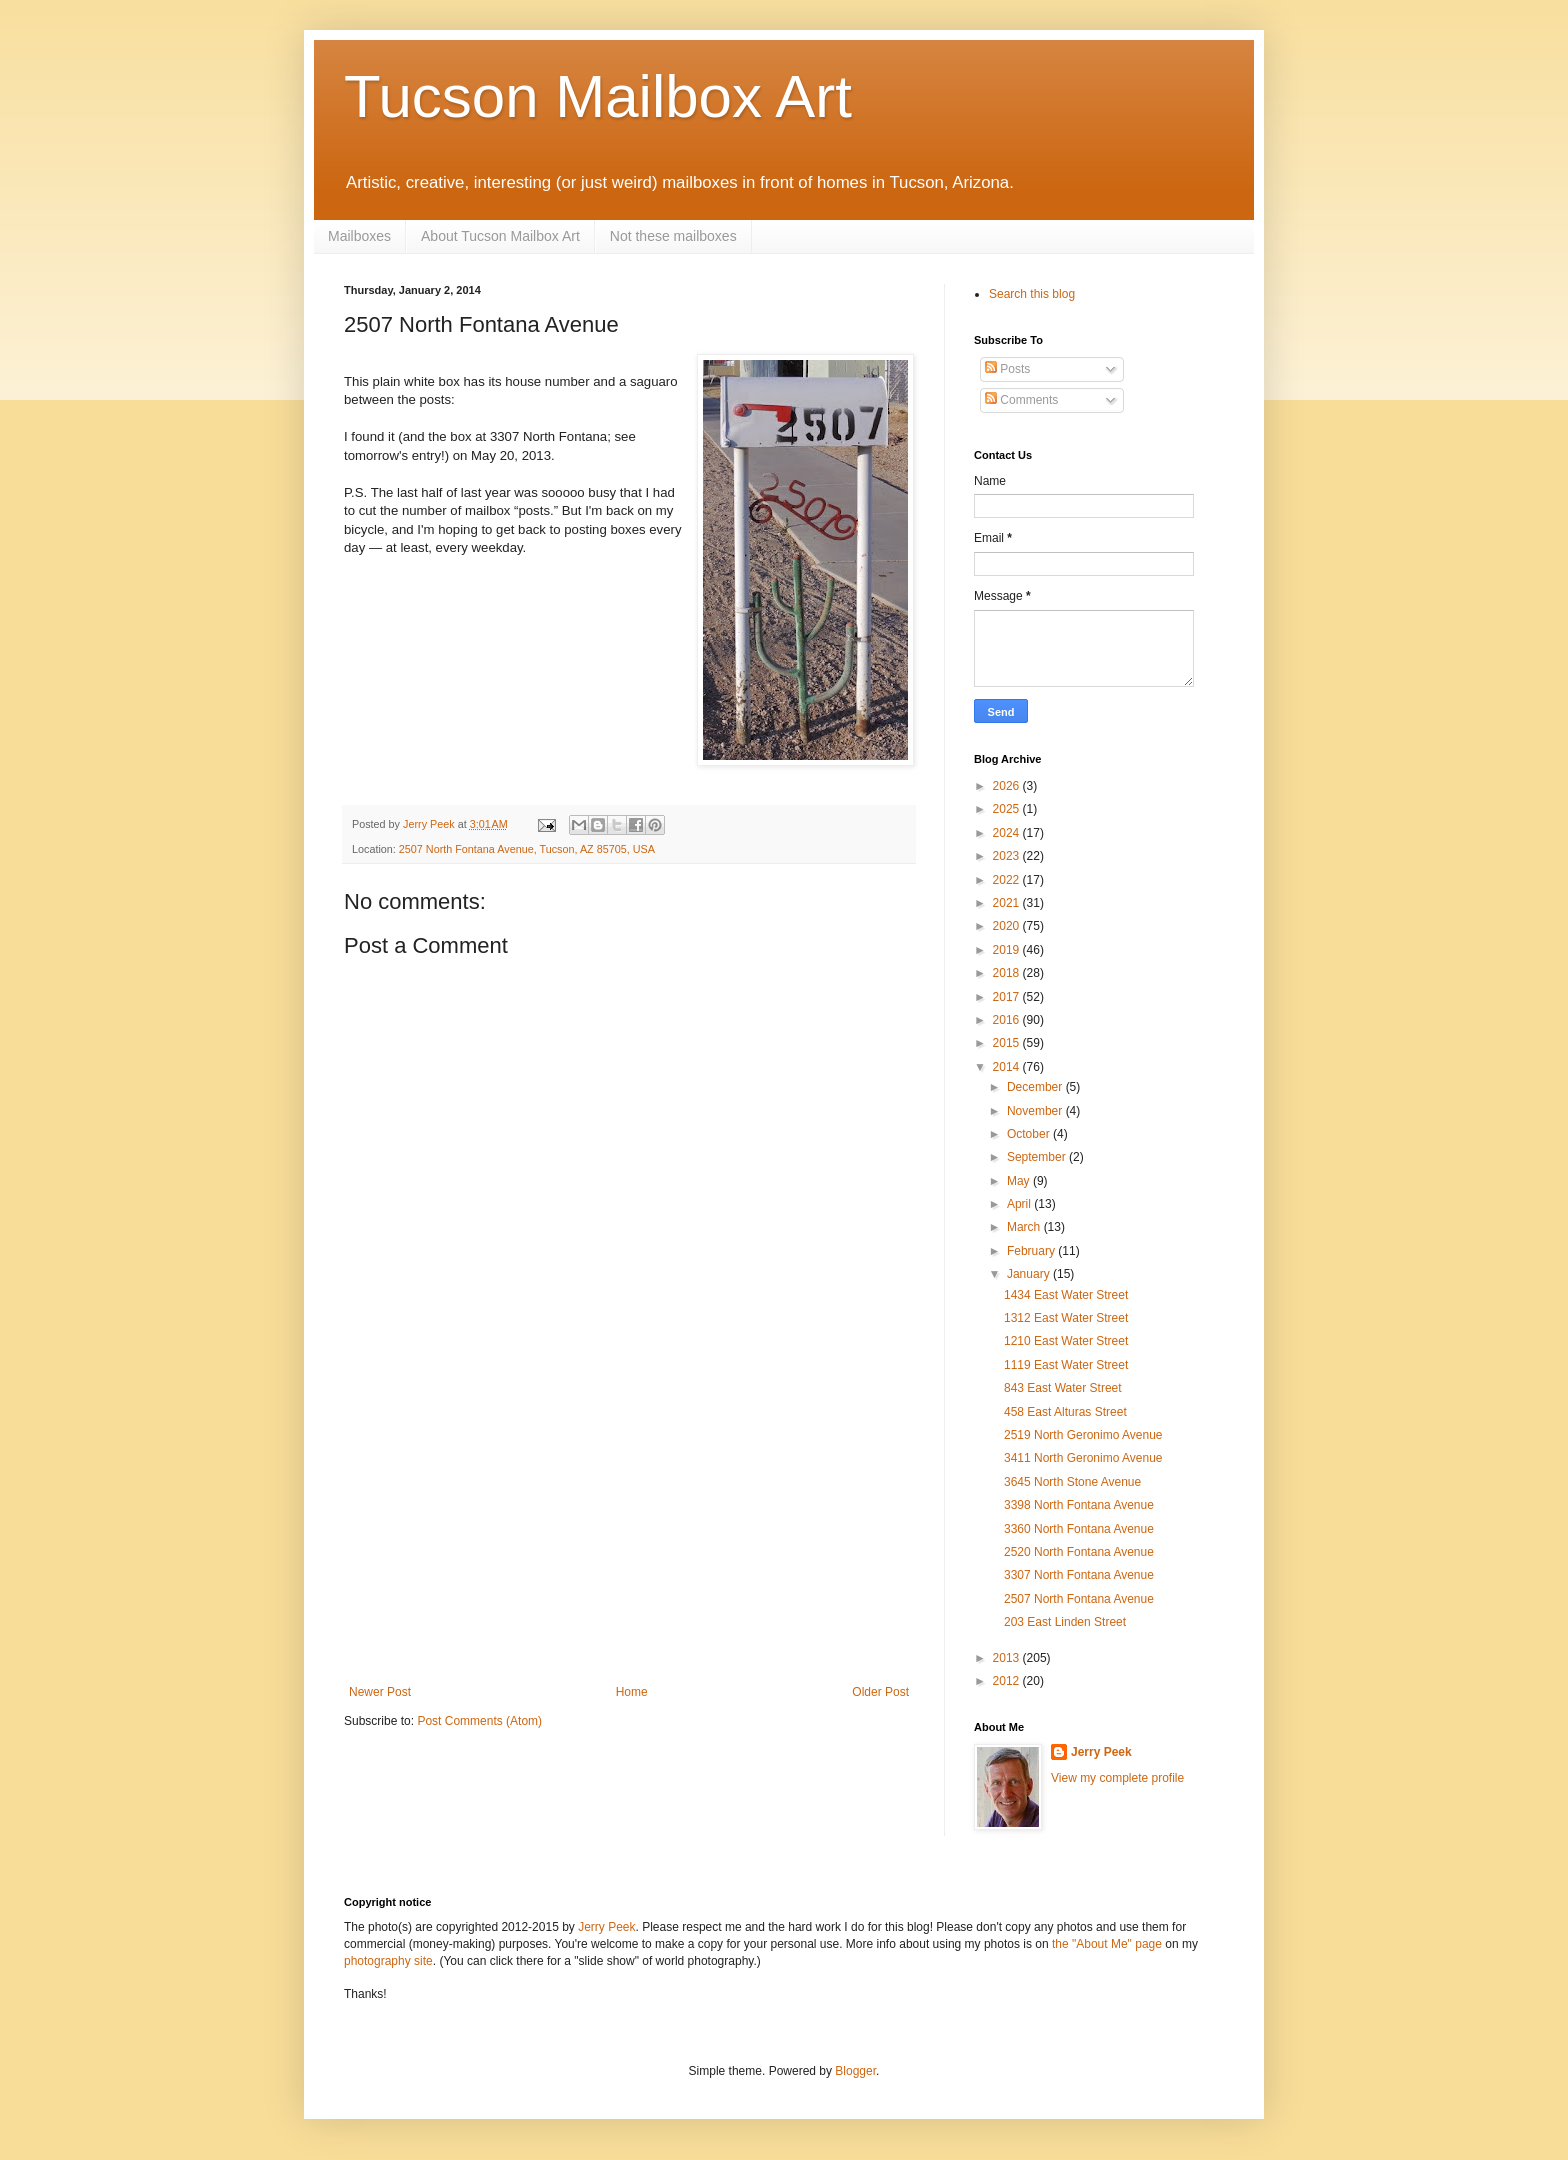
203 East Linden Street (1065, 1622)
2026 (1008, 786)
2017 (1008, 997)
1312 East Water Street (1066, 1318)
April (1020, 1204)
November (1036, 1111)
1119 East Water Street (1066, 1365)
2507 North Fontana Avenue (1079, 1599)
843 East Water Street (1063, 1388)
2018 (1008, 973)
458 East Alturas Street (1065, 1412)
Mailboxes (359, 236)
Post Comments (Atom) (479, 1721)
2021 (1008, 903)
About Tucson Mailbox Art (500, 236)
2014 (1008, 1067)
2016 (1008, 1020)
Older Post (880, 1692)
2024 (1008, 833)
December (1036, 1087)
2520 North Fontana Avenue (1079, 1552)
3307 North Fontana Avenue (1079, 1575)
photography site (388, 1961)
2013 (1008, 1658)
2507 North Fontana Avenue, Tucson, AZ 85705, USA (527, 849)
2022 (1008, 880)
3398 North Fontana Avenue (1079, 1505)
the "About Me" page (1107, 1944)
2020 (1008, 926)
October (1030, 1134)
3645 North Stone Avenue (1072, 1482)
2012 (1008, 1681)
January (1030, 1274)
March (1025, 1227)
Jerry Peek (1101, 1752)
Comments (1021, 400)
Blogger (855, 2071)
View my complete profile (1117, 1778)
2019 (1008, 950)
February (1032, 1251)
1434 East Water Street (1066, 1295)
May (1020, 1181)
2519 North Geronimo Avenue (1083, 1435)
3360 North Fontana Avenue (1079, 1529)
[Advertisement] (629, 1535)
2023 (1008, 856)
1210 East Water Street (1066, 1341)
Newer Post (380, 1692)
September (1038, 1157)
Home (632, 1692)
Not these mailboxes (673, 236)
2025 (1008, 809)
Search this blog (1032, 294)
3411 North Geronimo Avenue (1083, 1458)
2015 (1008, 1043)
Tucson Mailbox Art (598, 96)
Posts (1007, 369)
